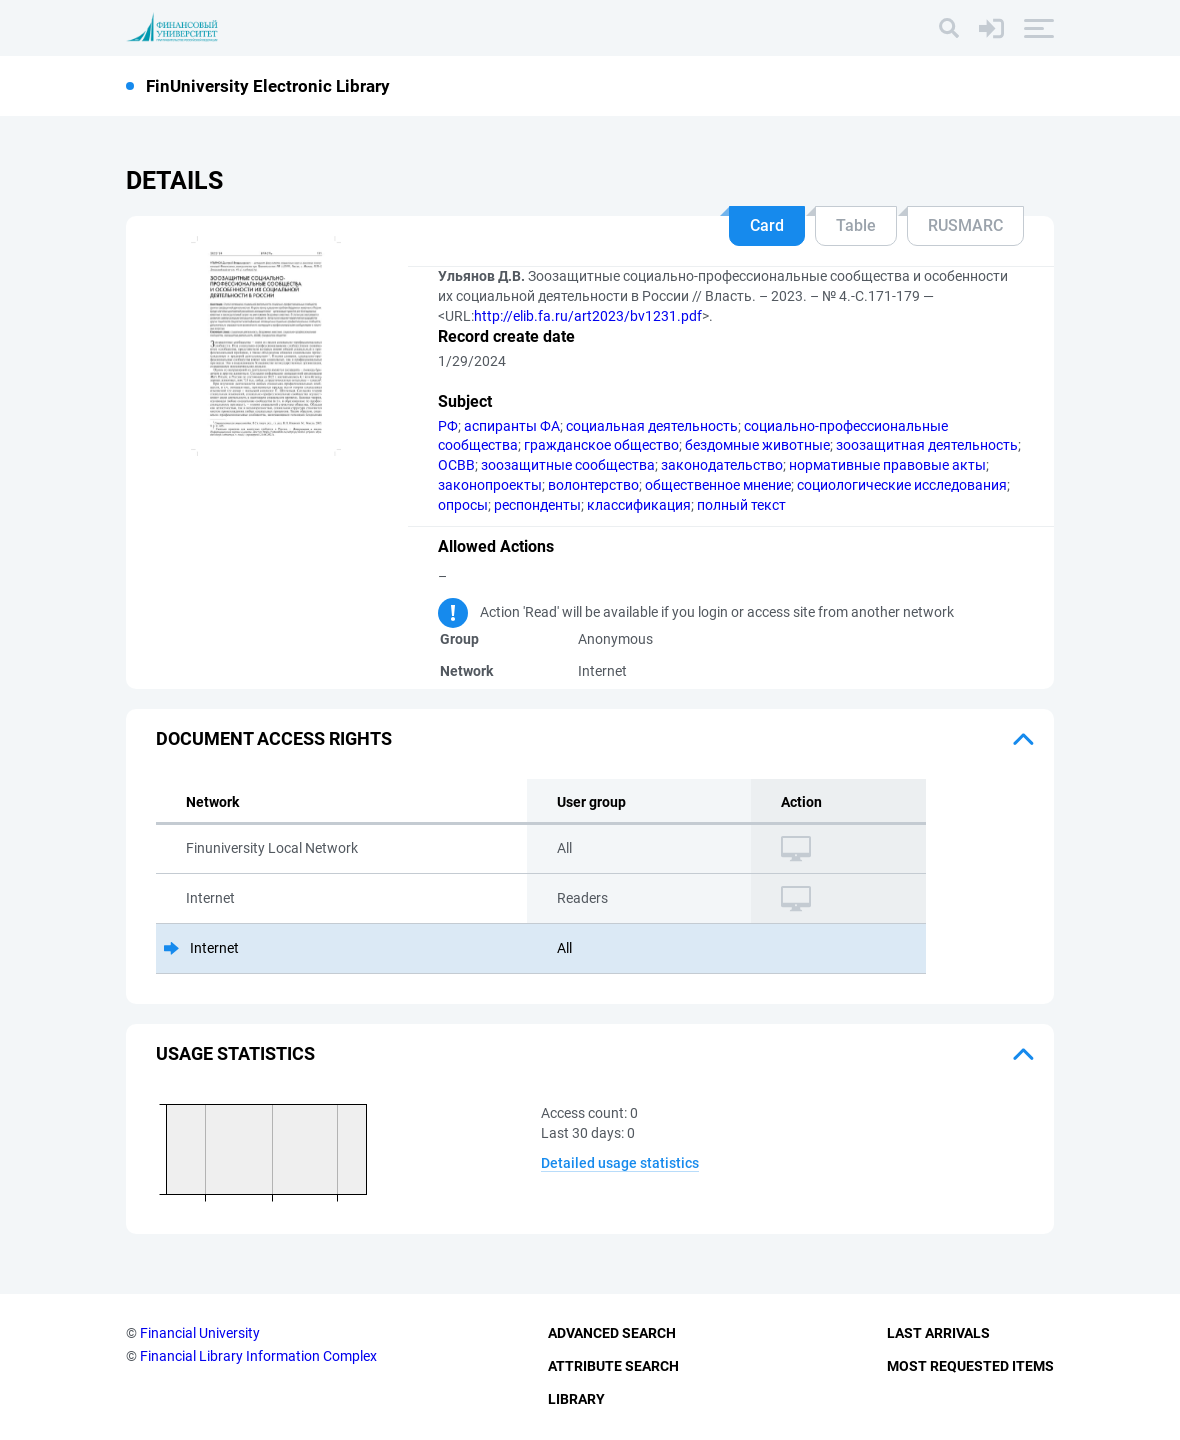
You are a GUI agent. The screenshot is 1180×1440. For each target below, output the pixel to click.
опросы (463, 505)
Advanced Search (612, 1333)
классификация (639, 505)
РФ (448, 426)
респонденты (537, 505)
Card (767, 225)
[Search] (949, 28)
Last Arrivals (938, 1333)
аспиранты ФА (512, 426)
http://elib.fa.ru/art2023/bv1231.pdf (588, 316)
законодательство (722, 465)
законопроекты (490, 485)
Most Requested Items (970, 1366)
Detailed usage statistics (620, 1163)
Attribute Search (613, 1366)
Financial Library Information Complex (258, 1356)
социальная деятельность (652, 426)
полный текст (741, 505)
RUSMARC (965, 225)
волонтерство (593, 485)
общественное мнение (718, 485)
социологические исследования (902, 485)
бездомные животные (757, 445)
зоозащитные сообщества (568, 465)
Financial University (200, 1333)
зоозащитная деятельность (927, 445)
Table (856, 225)
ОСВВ (456, 465)
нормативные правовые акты (887, 465)
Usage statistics (235, 1053)
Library (576, 1399)
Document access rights (274, 738)
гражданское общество (601, 445)
